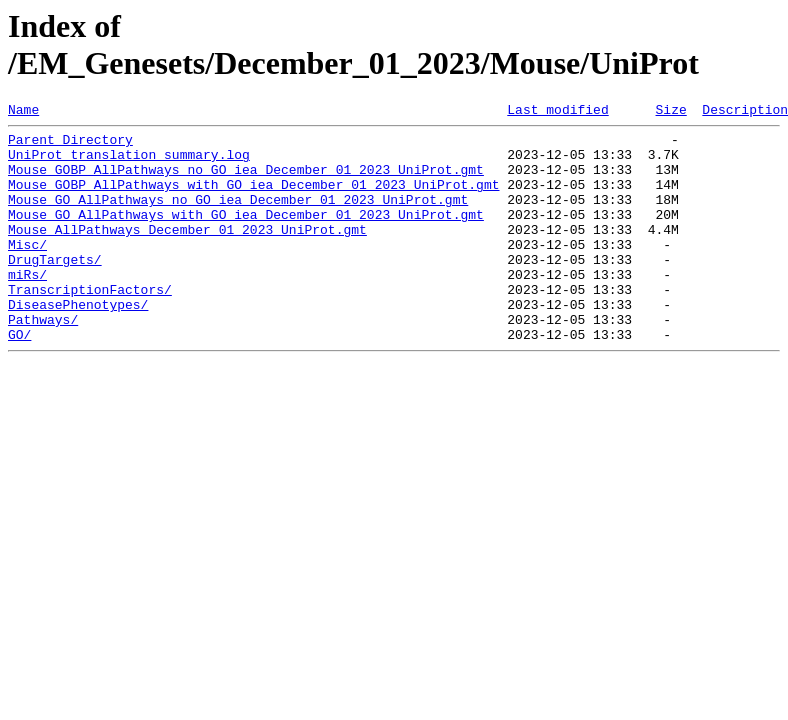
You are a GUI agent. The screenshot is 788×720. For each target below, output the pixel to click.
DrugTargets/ (55, 289)
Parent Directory (70, 145)
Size (670, 112)
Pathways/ (43, 361)
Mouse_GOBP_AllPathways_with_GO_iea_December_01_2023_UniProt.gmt (253, 199)
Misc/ (27, 271)
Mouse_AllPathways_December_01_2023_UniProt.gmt (187, 253)
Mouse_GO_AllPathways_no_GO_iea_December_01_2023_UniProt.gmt (238, 217)
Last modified (557, 112)
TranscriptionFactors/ (90, 325)
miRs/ (27, 307)
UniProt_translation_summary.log (129, 163)
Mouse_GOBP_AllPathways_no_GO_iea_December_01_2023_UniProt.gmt (246, 181)
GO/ (19, 379)
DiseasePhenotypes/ (78, 343)
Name (23, 112)
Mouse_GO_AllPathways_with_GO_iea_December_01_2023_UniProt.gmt (246, 235)
